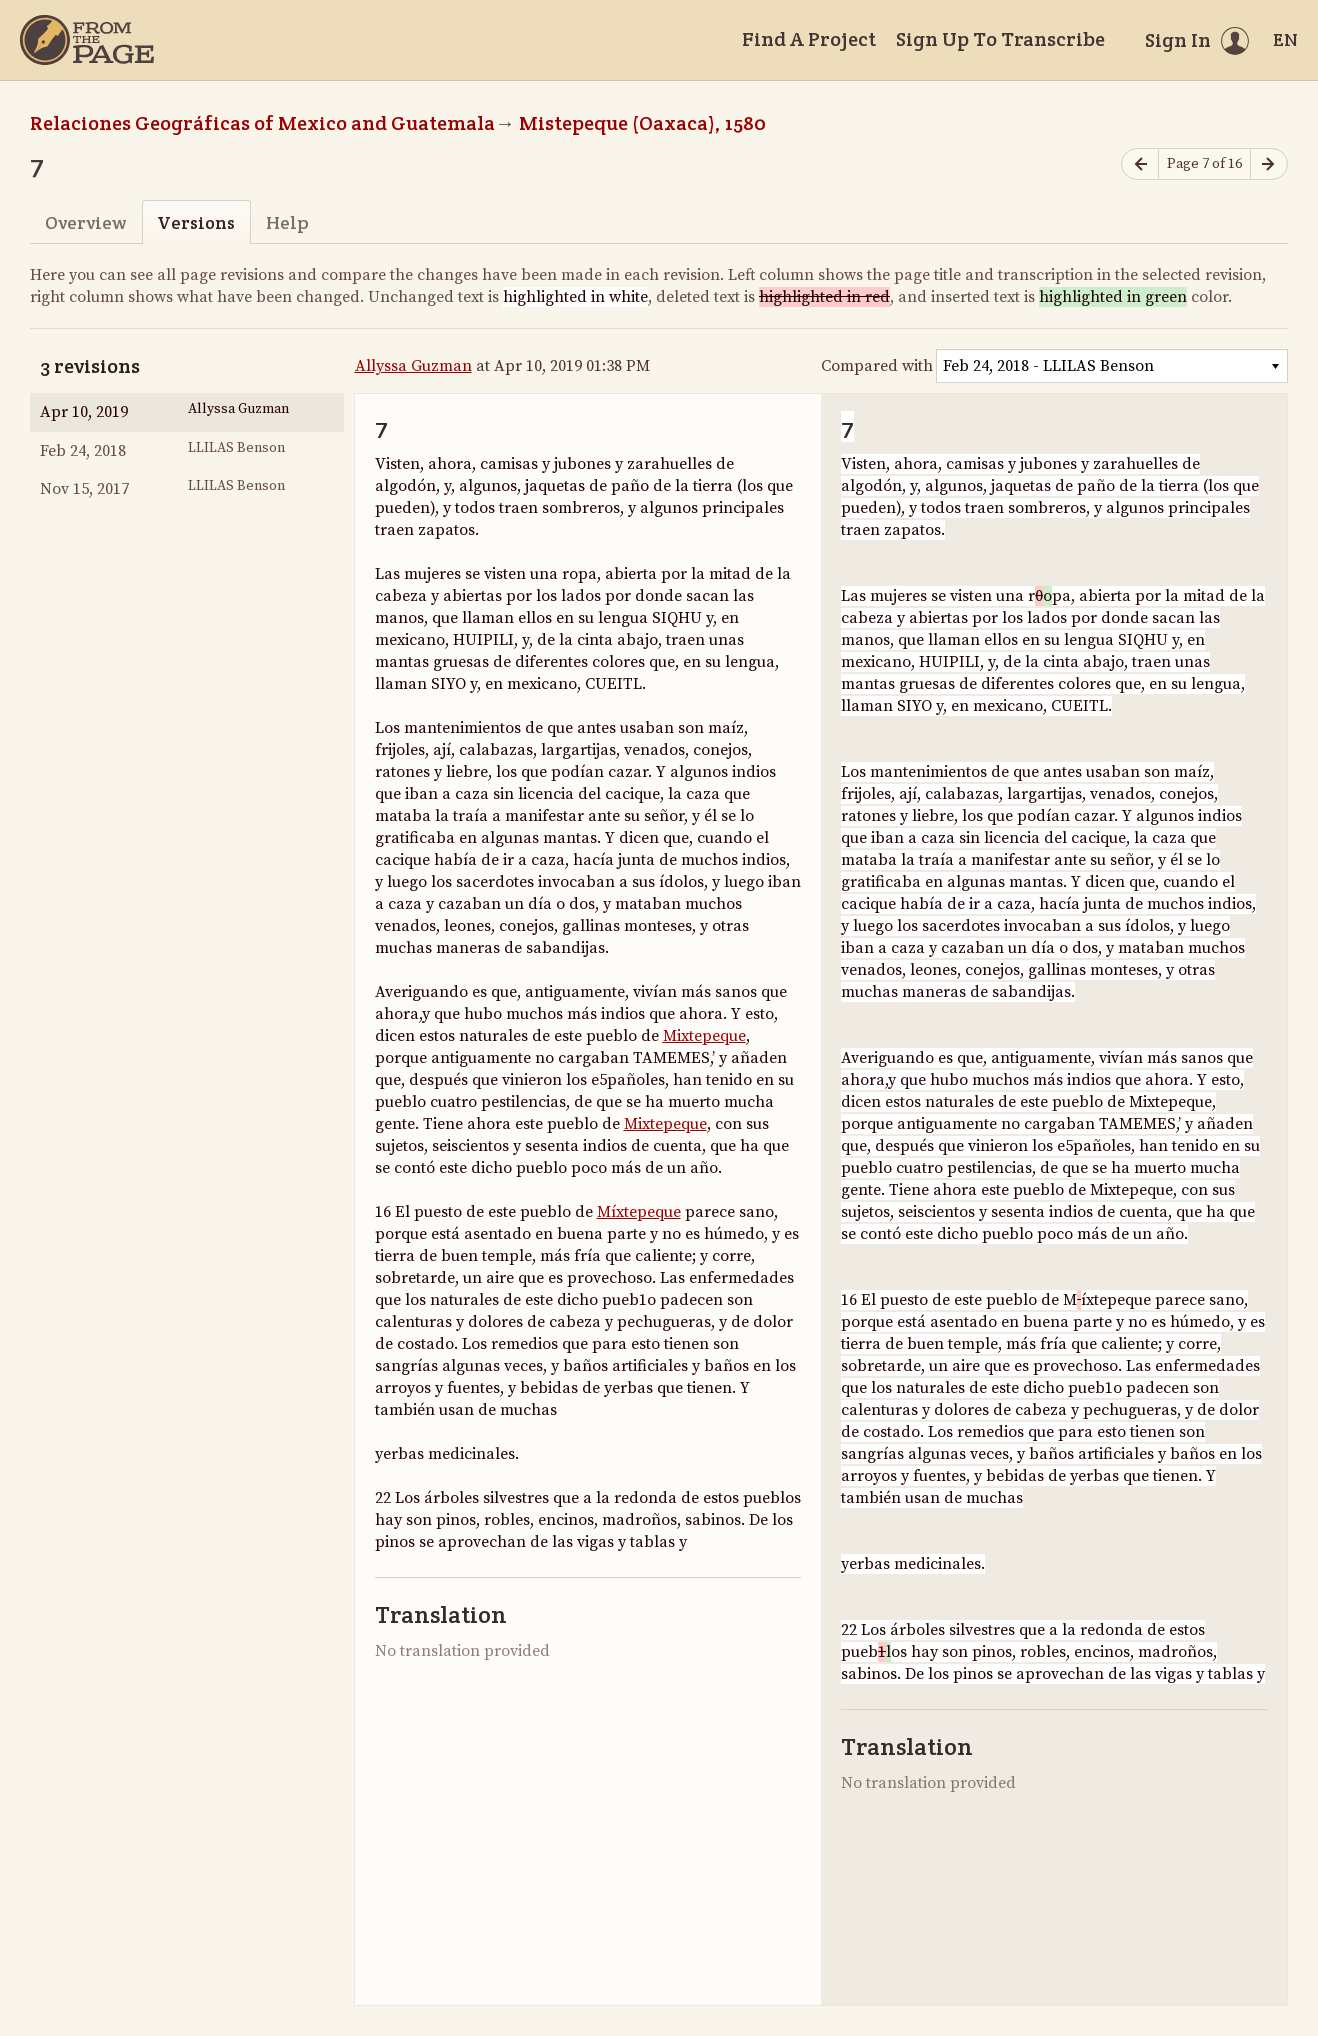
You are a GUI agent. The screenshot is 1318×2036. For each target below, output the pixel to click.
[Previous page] (1140, 164)
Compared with (877, 366)
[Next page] (1269, 164)
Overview (85, 222)
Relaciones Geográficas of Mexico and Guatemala (262, 123)
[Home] (87, 40)
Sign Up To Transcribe (1000, 39)
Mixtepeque (704, 1036)
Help (287, 222)
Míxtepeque (639, 1212)
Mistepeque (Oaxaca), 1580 (642, 123)
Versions (196, 222)
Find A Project (809, 39)
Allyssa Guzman (413, 366)
